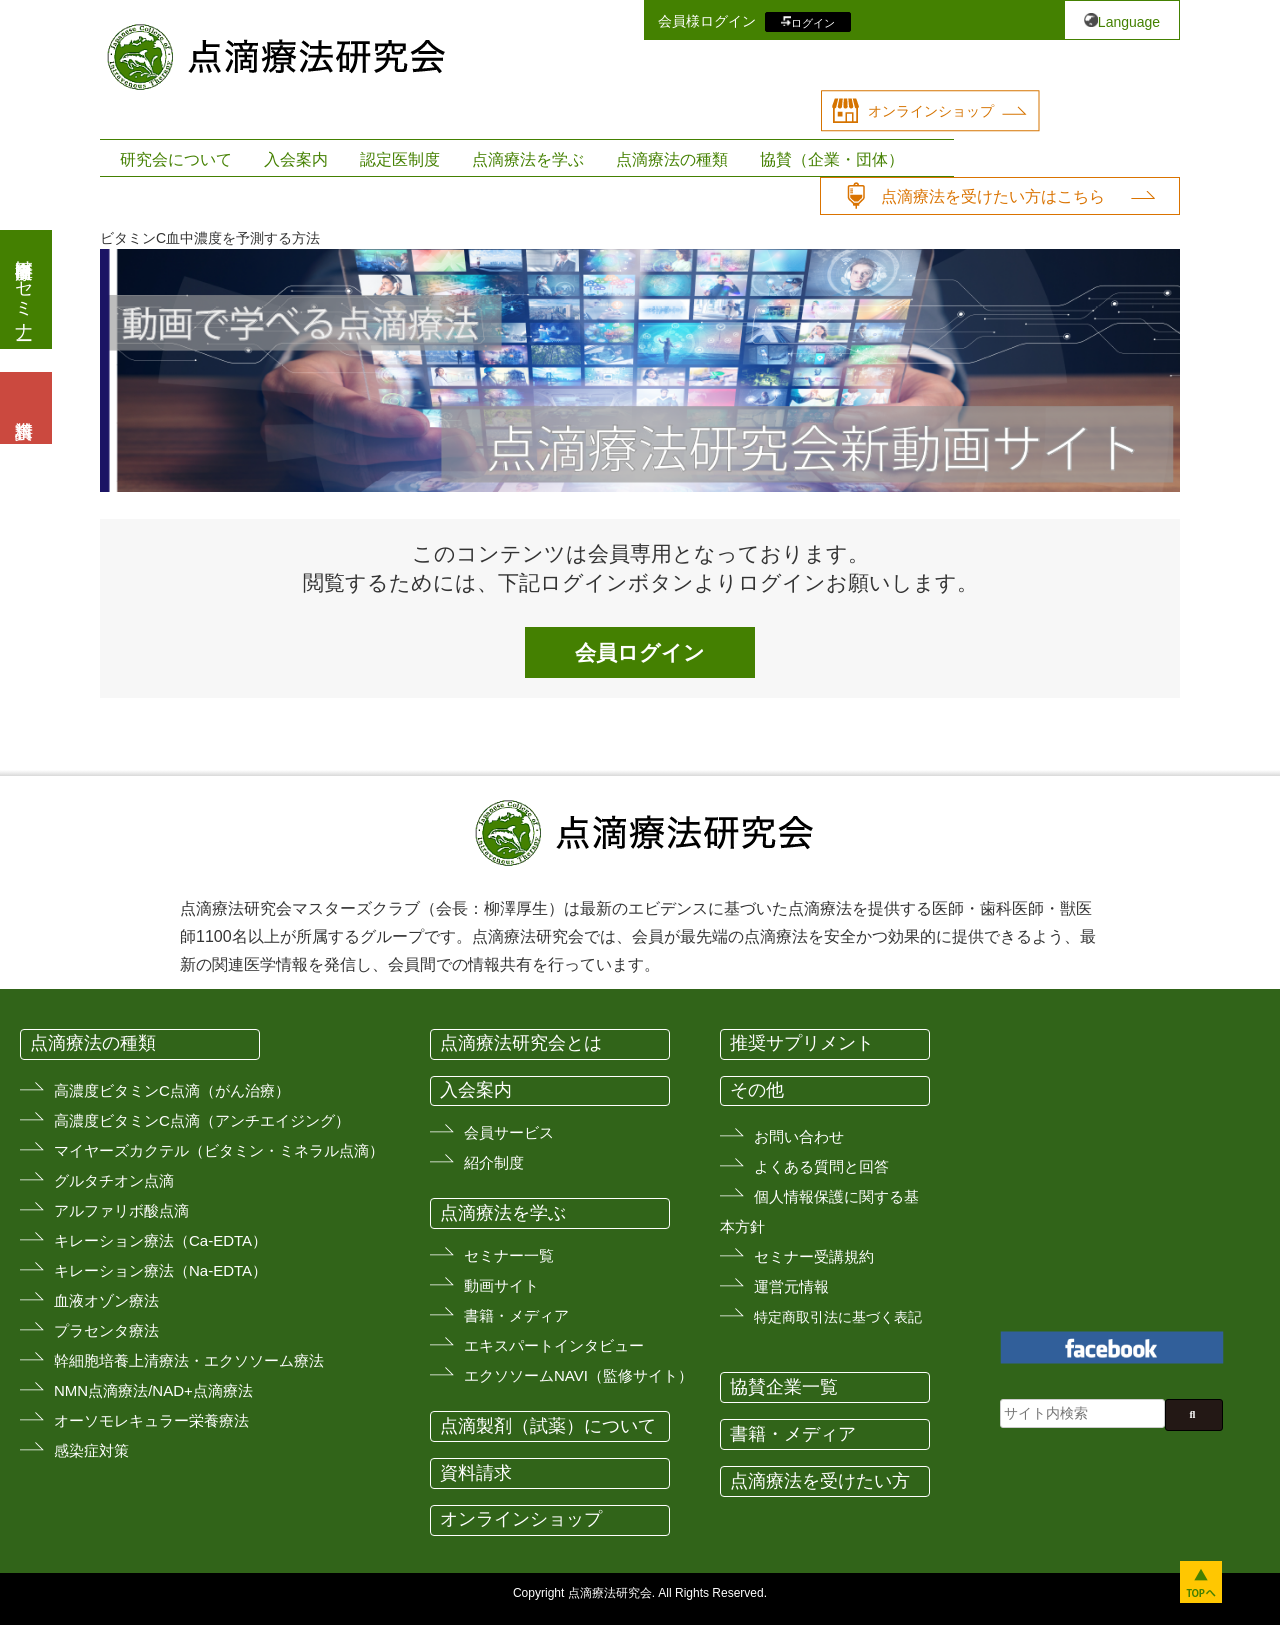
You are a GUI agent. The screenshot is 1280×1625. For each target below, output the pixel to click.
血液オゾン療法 (106, 1300)
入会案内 (296, 159)
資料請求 (476, 1473)
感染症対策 (91, 1450)
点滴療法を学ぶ (528, 159)
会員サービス (509, 1132)
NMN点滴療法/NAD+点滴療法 (153, 1390)
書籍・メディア (516, 1315)
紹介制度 (494, 1162)
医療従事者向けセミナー (24, 289)
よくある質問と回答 (821, 1166)
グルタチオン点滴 (114, 1180)
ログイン (813, 22)
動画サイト (501, 1285)
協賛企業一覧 (784, 1387)
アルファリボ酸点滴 (121, 1210)
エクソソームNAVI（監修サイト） (578, 1375)
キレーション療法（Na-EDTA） (160, 1270)
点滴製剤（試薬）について (548, 1426)
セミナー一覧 (509, 1255)
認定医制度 (400, 159)
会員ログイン (640, 652)
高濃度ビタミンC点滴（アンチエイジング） (202, 1120)
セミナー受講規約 (814, 1256)
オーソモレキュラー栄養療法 (151, 1420)
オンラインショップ (931, 111)
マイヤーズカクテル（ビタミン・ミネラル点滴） (219, 1150)
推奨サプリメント (802, 1043)
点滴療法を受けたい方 (820, 1481)
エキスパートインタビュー (554, 1345)
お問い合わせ (799, 1136)
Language (1129, 22)
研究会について (176, 159)
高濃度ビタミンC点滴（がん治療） (172, 1090)
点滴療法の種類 (672, 159)
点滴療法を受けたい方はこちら (993, 196)
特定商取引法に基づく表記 (838, 1317)
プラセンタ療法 (106, 1330)
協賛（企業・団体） (832, 159)
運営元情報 (791, 1286)
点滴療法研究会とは (521, 1043)
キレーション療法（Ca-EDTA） (160, 1240)
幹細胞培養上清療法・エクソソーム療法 (189, 1360)
